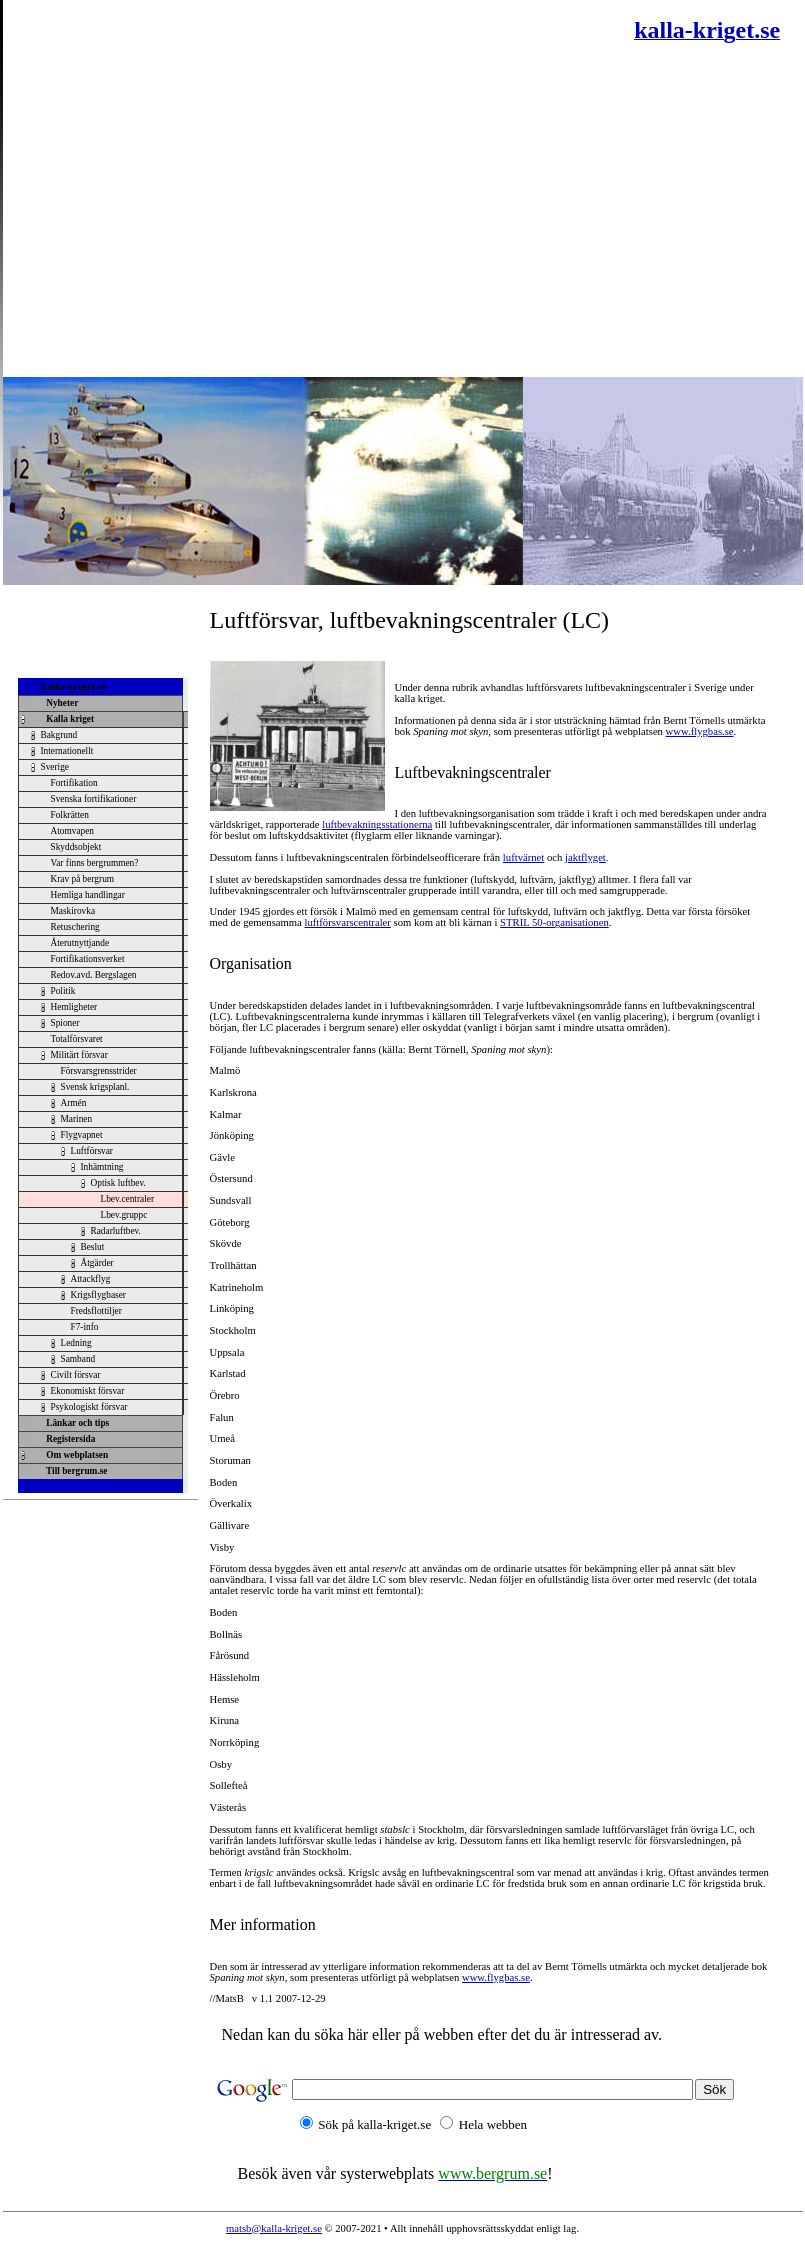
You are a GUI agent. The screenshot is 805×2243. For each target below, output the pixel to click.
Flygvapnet (82, 1135)
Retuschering (75, 927)
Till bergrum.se (75, 1471)
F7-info (85, 1327)
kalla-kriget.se (74, 686)
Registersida (69, 1439)
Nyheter (60, 703)
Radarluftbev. (116, 1231)
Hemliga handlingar (88, 895)
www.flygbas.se (700, 731)
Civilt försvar (76, 1375)
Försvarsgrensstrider (99, 1071)
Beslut (93, 1247)
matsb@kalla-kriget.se (274, 2228)
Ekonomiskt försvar (88, 1391)
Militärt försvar (79, 1055)
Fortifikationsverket (88, 959)
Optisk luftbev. (118, 1183)
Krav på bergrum (83, 879)
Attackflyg (91, 1279)
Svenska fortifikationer (94, 799)
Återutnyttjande (80, 943)
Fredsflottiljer (96, 1311)
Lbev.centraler (128, 1199)
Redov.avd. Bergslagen (94, 975)
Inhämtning (102, 1167)
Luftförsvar (92, 1151)
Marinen (77, 1119)
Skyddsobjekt (76, 847)
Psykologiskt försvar (89, 1407)
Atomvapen (73, 831)
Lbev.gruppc (124, 1215)
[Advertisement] (187, 187)
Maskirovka (73, 911)
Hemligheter (74, 1007)
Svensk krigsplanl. (95, 1087)
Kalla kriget (68, 719)
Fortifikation (74, 783)
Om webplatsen (75, 1455)
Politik (63, 991)
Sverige (55, 767)
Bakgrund (59, 735)
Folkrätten (70, 815)
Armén (74, 1103)
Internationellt (67, 751)
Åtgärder (97, 1263)
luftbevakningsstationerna (377, 824)
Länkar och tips (76, 1423)
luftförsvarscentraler (348, 922)
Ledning (76, 1343)
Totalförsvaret (77, 1039)
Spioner (65, 1023)
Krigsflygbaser (98, 1295)
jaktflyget (585, 857)
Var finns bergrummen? (95, 863)
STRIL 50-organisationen (554, 922)
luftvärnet (523, 857)
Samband (78, 1359)
